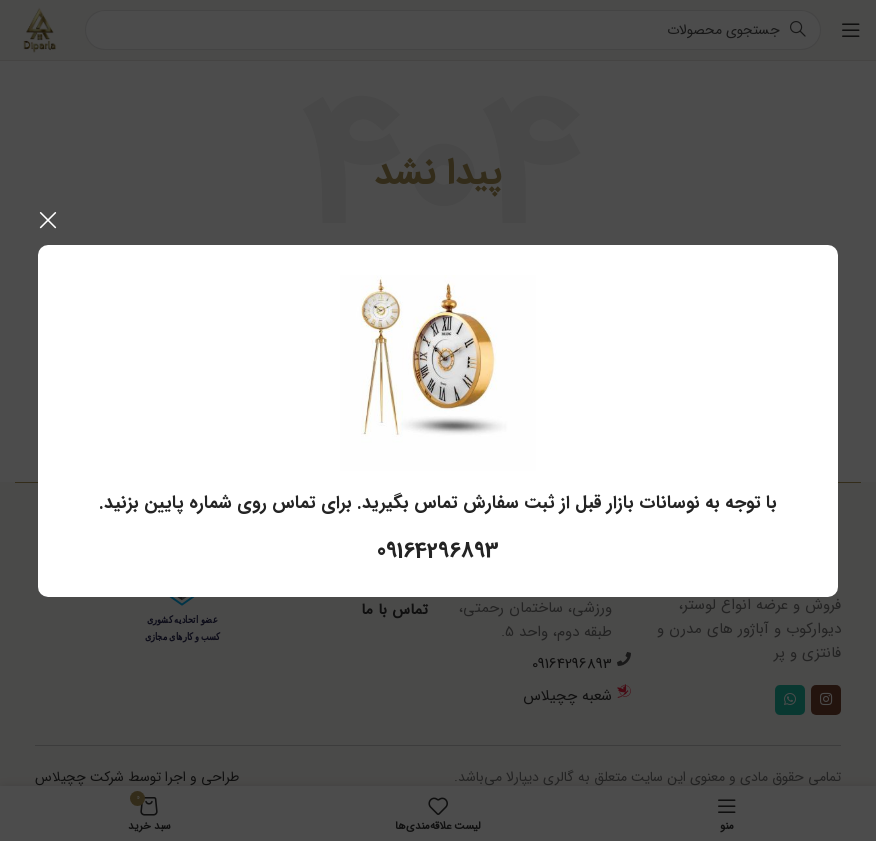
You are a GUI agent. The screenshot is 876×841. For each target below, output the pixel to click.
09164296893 (438, 551)
